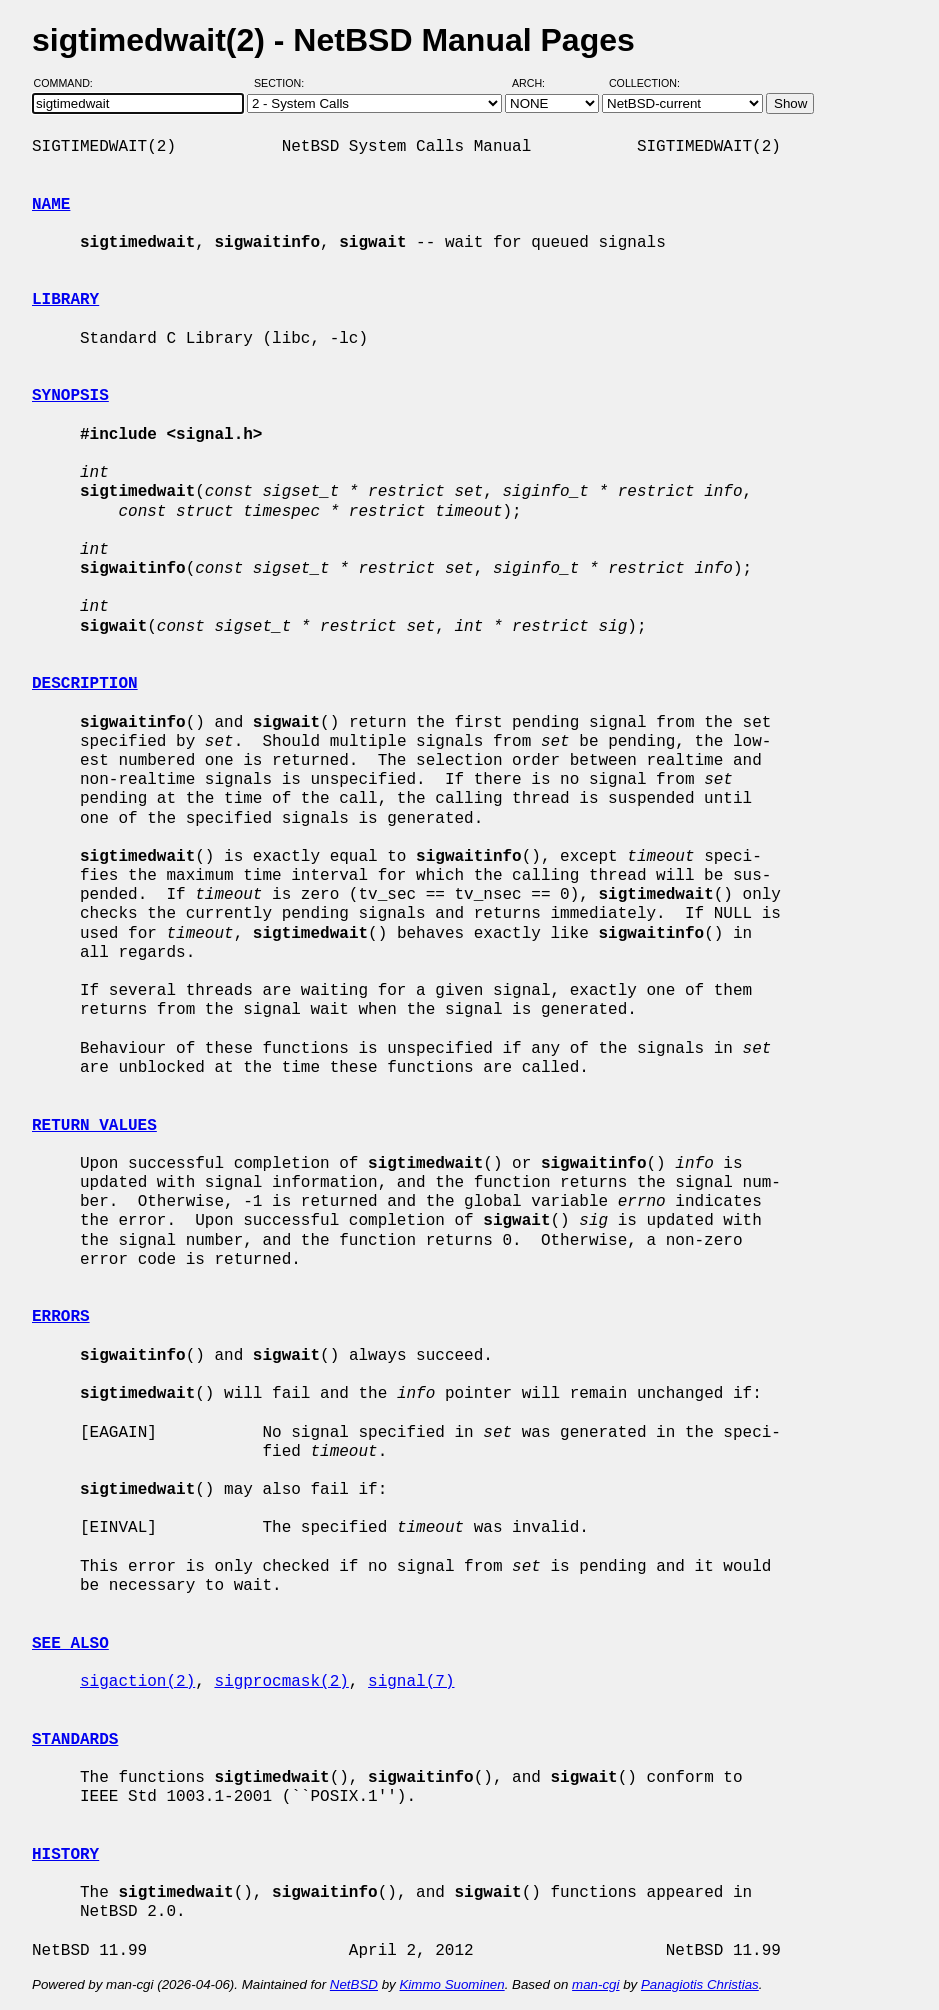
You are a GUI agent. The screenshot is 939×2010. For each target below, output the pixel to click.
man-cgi (595, 1984)
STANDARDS (75, 1740)
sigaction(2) (137, 1682)
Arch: (537, 83)
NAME (51, 205)
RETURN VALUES (94, 1126)
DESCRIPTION (85, 684)
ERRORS (61, 1317)
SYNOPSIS (70, 396)
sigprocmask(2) (281, 1682)
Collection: (644, 83)
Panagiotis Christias (700, 1984)
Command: (69, 83)
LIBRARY (65, 300)
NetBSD (354, 1984)
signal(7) (411, 1682)
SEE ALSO (70, 1644)
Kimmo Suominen (451, 1984)
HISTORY (65, 1855)
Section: (283, 83)
